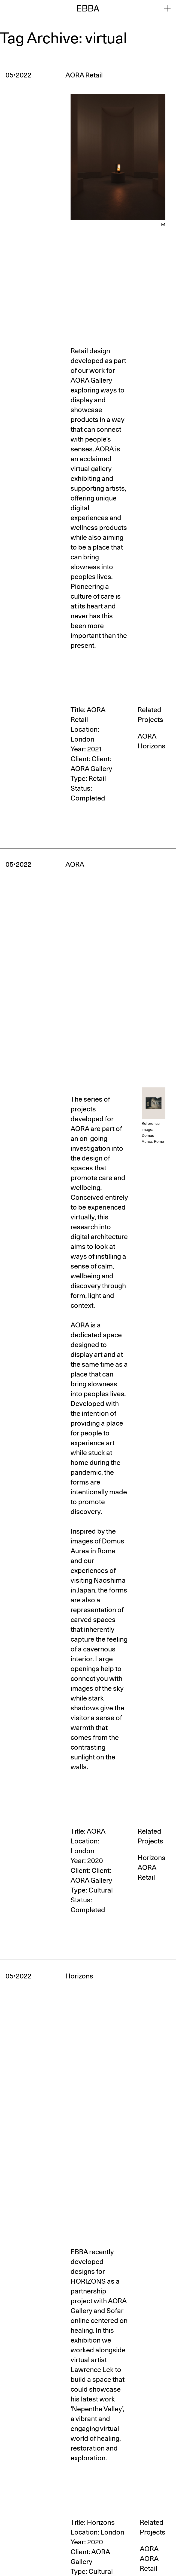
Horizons (151, 746)
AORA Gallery (91, 768)
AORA (147, 736)
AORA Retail (147, 1872)
